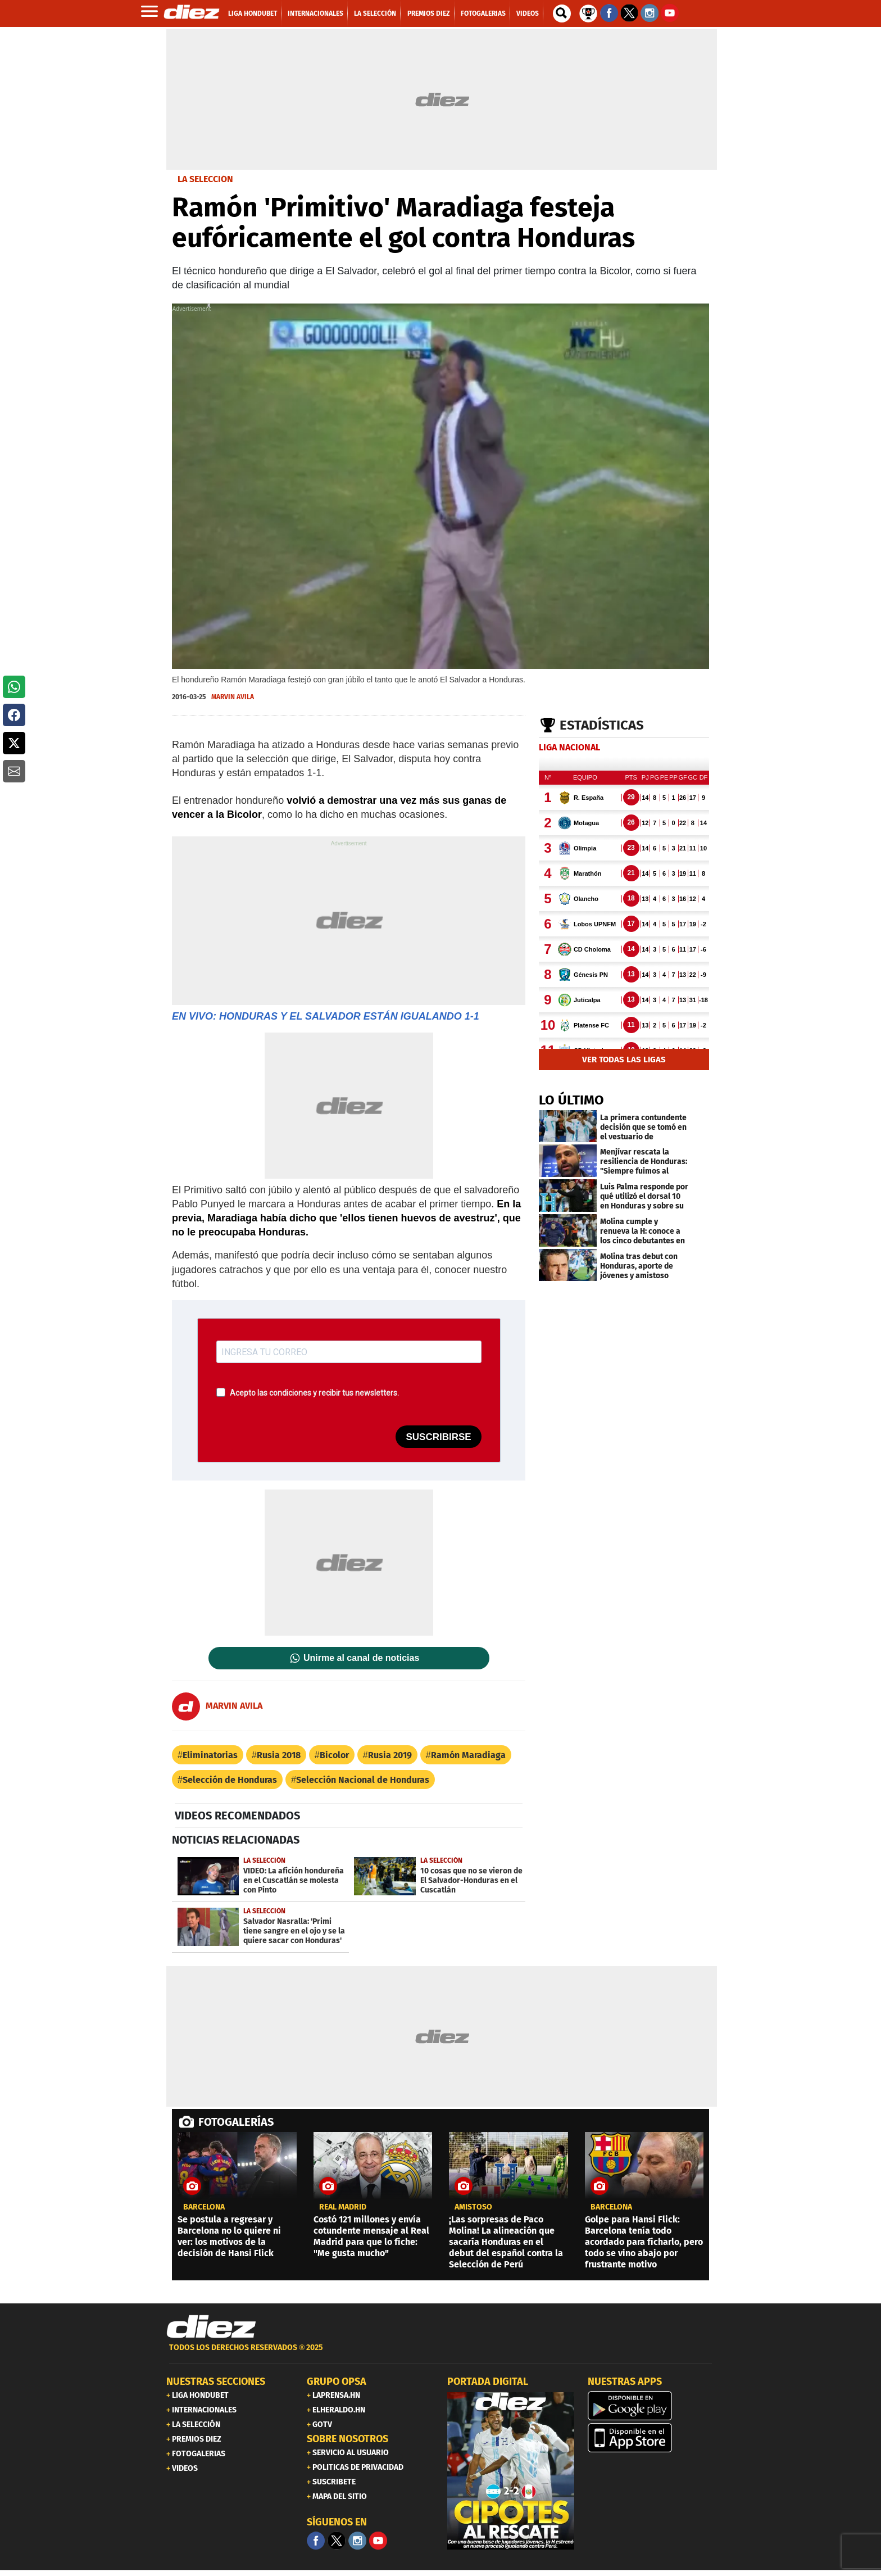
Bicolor (334, 1755)
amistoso (473, 2207)
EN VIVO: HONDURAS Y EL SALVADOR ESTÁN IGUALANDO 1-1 (325, 1016)
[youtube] (378, 2540)
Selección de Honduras (230, 1779)
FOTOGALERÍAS (236, 2122)
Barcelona (204, 2207)
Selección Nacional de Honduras (362, 1779)
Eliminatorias (210, 1755)
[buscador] (562, 13)
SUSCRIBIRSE (438, 1437)
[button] (14, 687)
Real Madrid (342, 2207)
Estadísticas (602, 725)
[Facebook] (316, 2540)
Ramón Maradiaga (468, 1755)
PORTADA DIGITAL (487, 2381)
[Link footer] (211, 2327)
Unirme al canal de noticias (361, 1658)
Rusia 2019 (390, 1755)
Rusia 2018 (279, 1755)
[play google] (651, 2405)
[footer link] (440, 2354)
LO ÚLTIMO (571, 1100)
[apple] (651, 2437)
